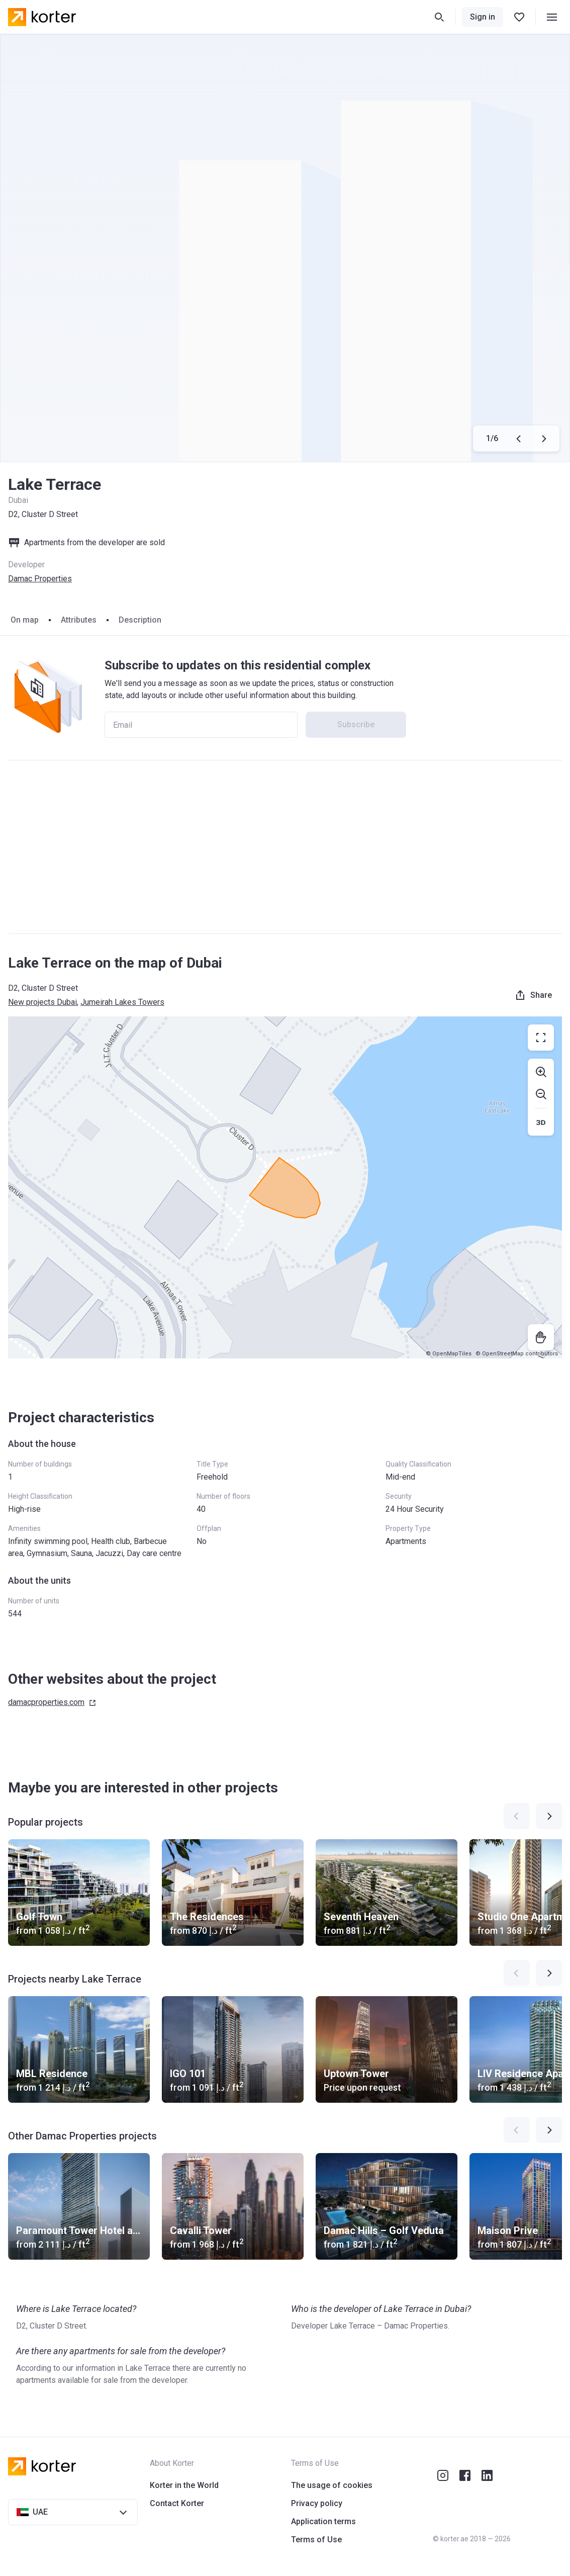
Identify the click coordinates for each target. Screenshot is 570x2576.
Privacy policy (316, 2503)
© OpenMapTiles (448, 1353)
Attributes (79, 620)
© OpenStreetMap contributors (517, 1353)
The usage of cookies (331, 2485)
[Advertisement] (285, 847)
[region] (285, 1187)
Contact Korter (177, 2503)
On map (25, 620)
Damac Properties (40, 578)
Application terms (323, 2521)
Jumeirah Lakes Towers (122, 1002)
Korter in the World (184, 2485)
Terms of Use (316, 2539)
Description (140, 620)
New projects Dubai (42, 1002)
